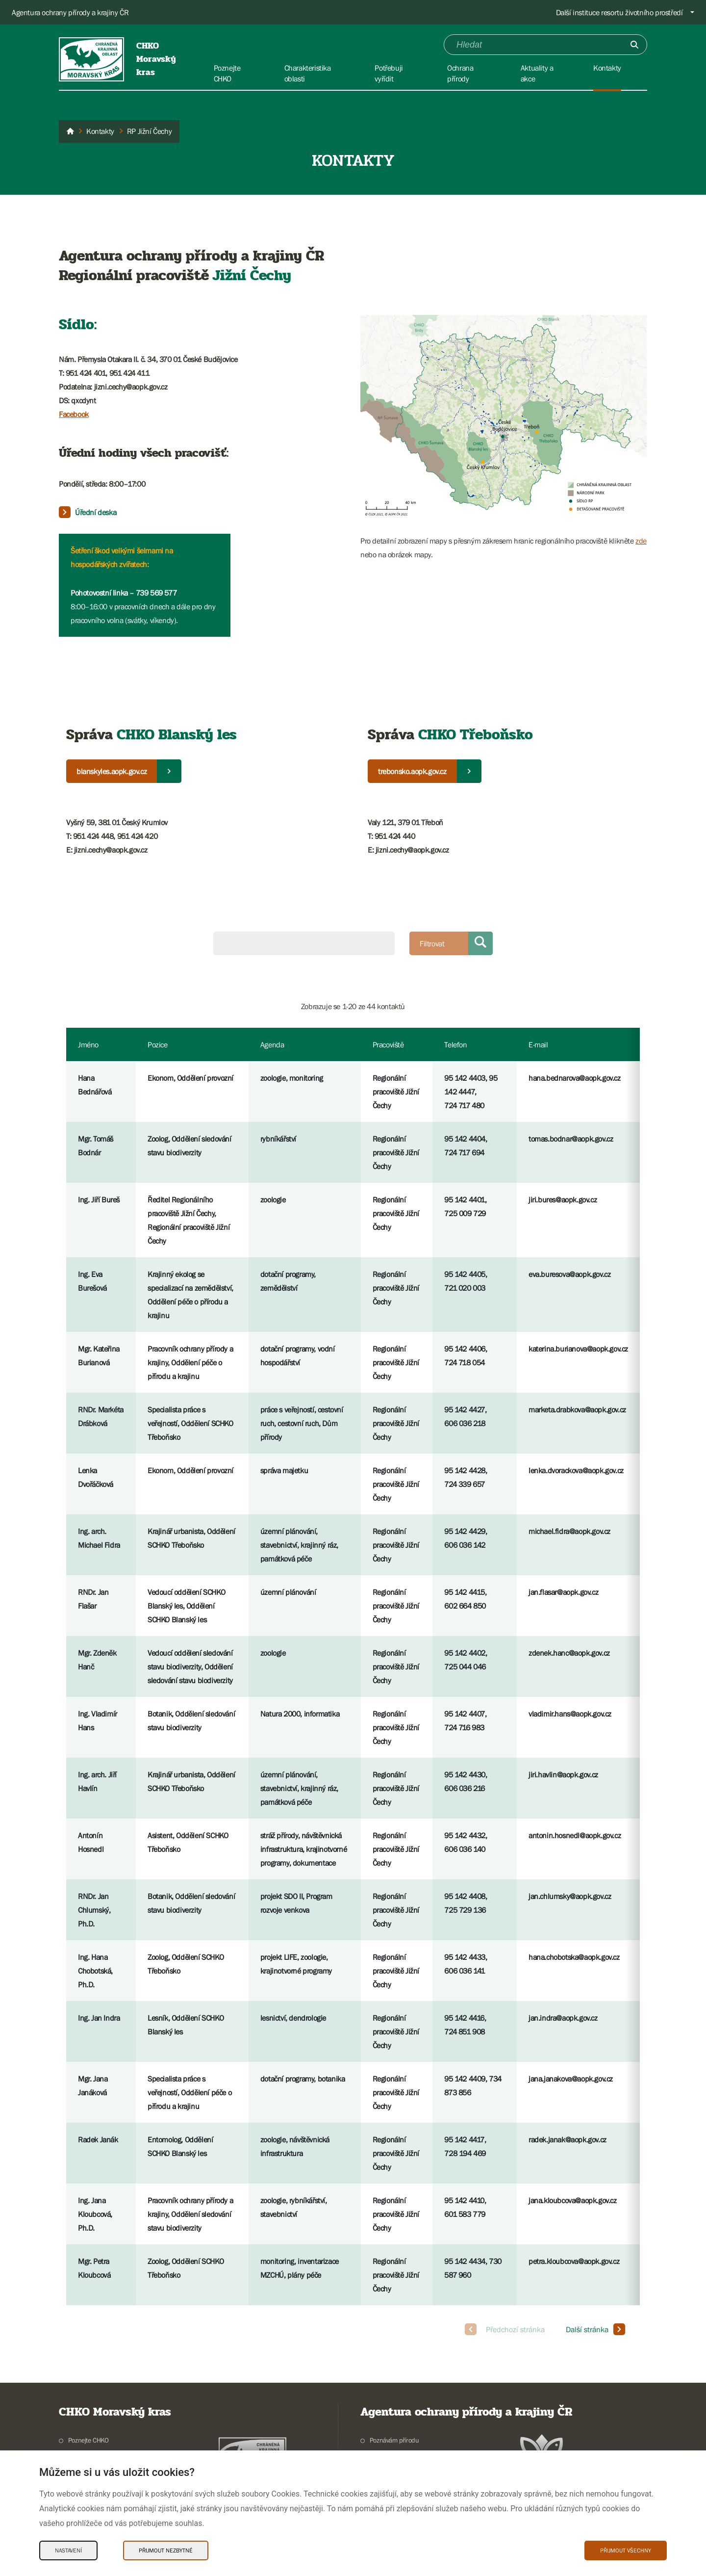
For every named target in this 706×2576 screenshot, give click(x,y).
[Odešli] (634, 44)
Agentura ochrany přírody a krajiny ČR (70, 12)
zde (641, 540)
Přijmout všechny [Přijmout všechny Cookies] (625, 2550)
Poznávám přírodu (394, 2440)
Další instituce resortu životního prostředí (619, 12)
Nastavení (68, 2550)
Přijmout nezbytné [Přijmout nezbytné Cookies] (166, 2550)
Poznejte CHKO (88, 2440)
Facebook (74, 414)
